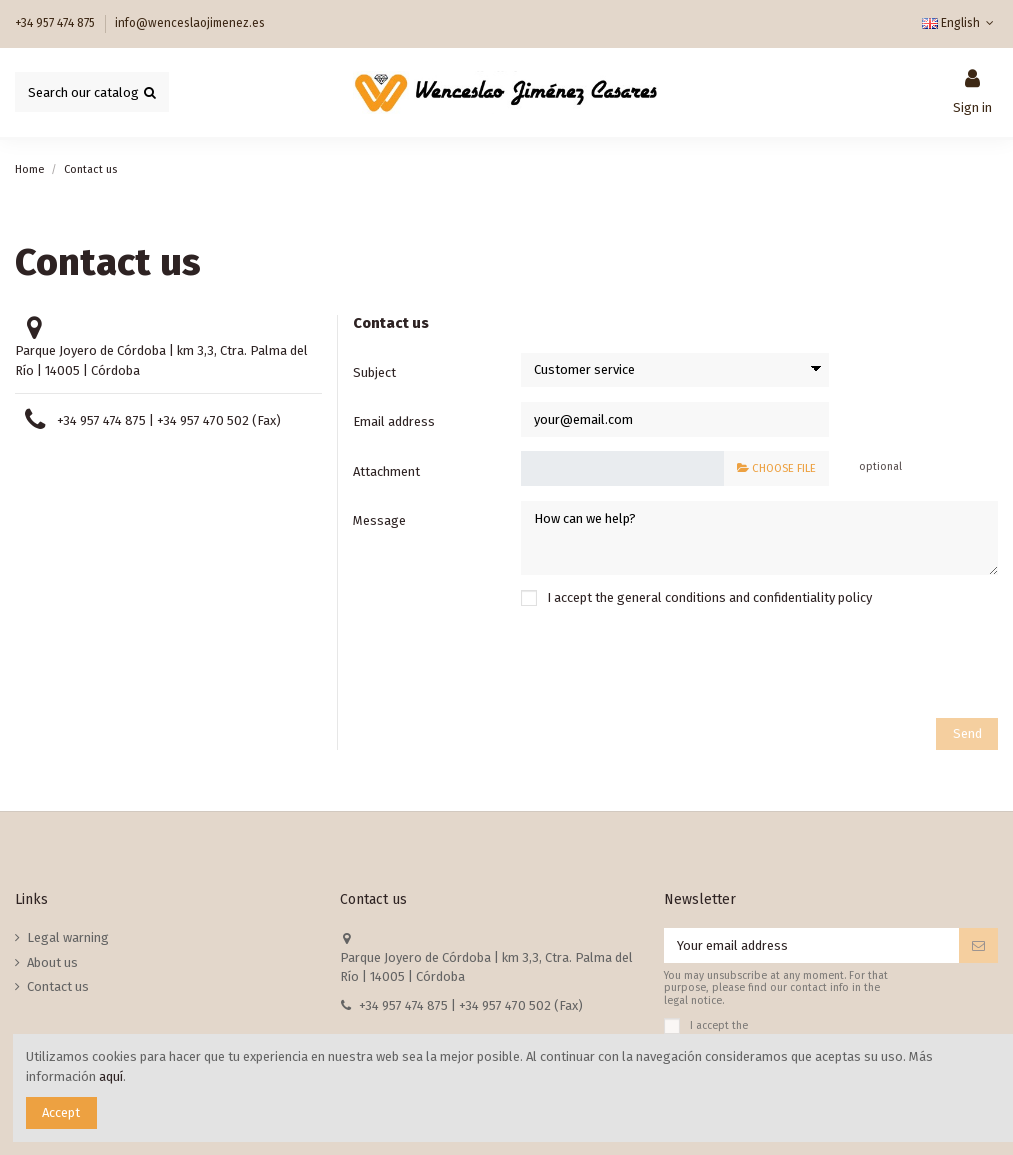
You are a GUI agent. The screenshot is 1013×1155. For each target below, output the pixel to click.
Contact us (58, 986)
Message (379, 520)
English (960, 23)
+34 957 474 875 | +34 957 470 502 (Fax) (169, 420)
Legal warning (68, 937)
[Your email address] (811, 945)
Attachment (386, 471)
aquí (111, 1076)
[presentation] (846, 666)
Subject (374, 372)
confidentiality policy (812, 597)
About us (52, 962)
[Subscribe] (978, 945)
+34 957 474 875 (56, 23)
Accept (61, 1112)
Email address (394, 421)
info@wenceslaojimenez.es (190, 23)
